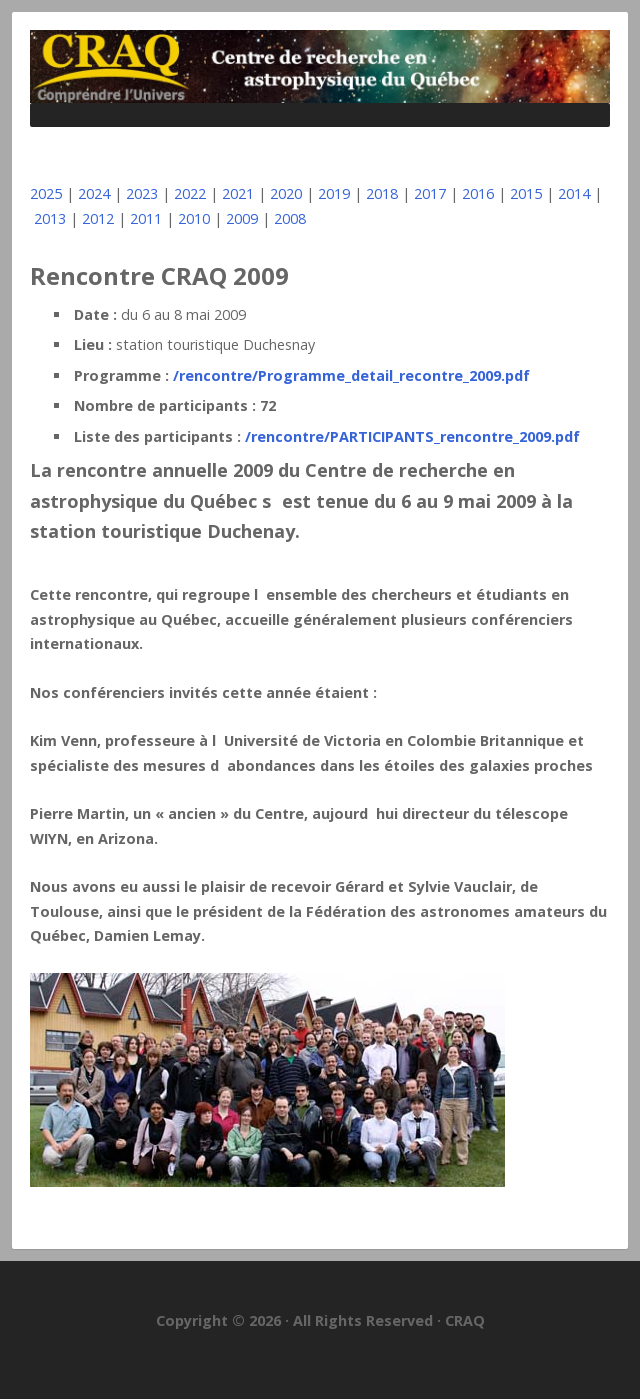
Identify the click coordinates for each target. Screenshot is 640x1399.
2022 (190, 193)
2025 (46, 193)
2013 (50, 218)
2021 (238, 193)
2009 (242, 218)
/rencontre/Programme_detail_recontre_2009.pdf (351, 375)
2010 (194, 218)
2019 (334, 193)
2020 (286, 193)
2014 (574, 193)
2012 (98, 218)
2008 (290, 218)
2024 (94, 193)
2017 (430, 193)
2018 (382, 193)
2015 (526, 193)
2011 (146, 218)
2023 (142, 193)
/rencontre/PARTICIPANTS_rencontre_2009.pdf (412, 436)
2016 (478, 193)
